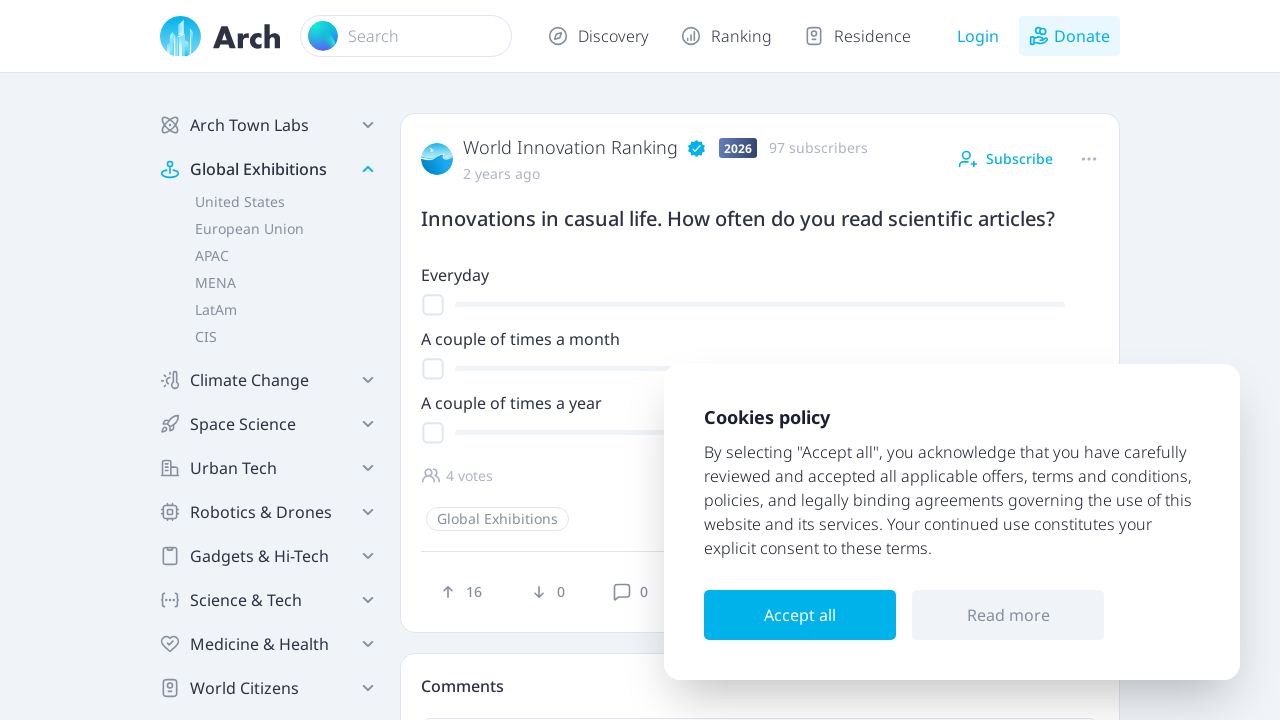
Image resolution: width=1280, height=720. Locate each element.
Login (978, 36)
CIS (206, 336)
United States (240, 201)
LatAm (216, 309)
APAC (212, 255)
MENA (215, 282)
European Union (249, 228)
